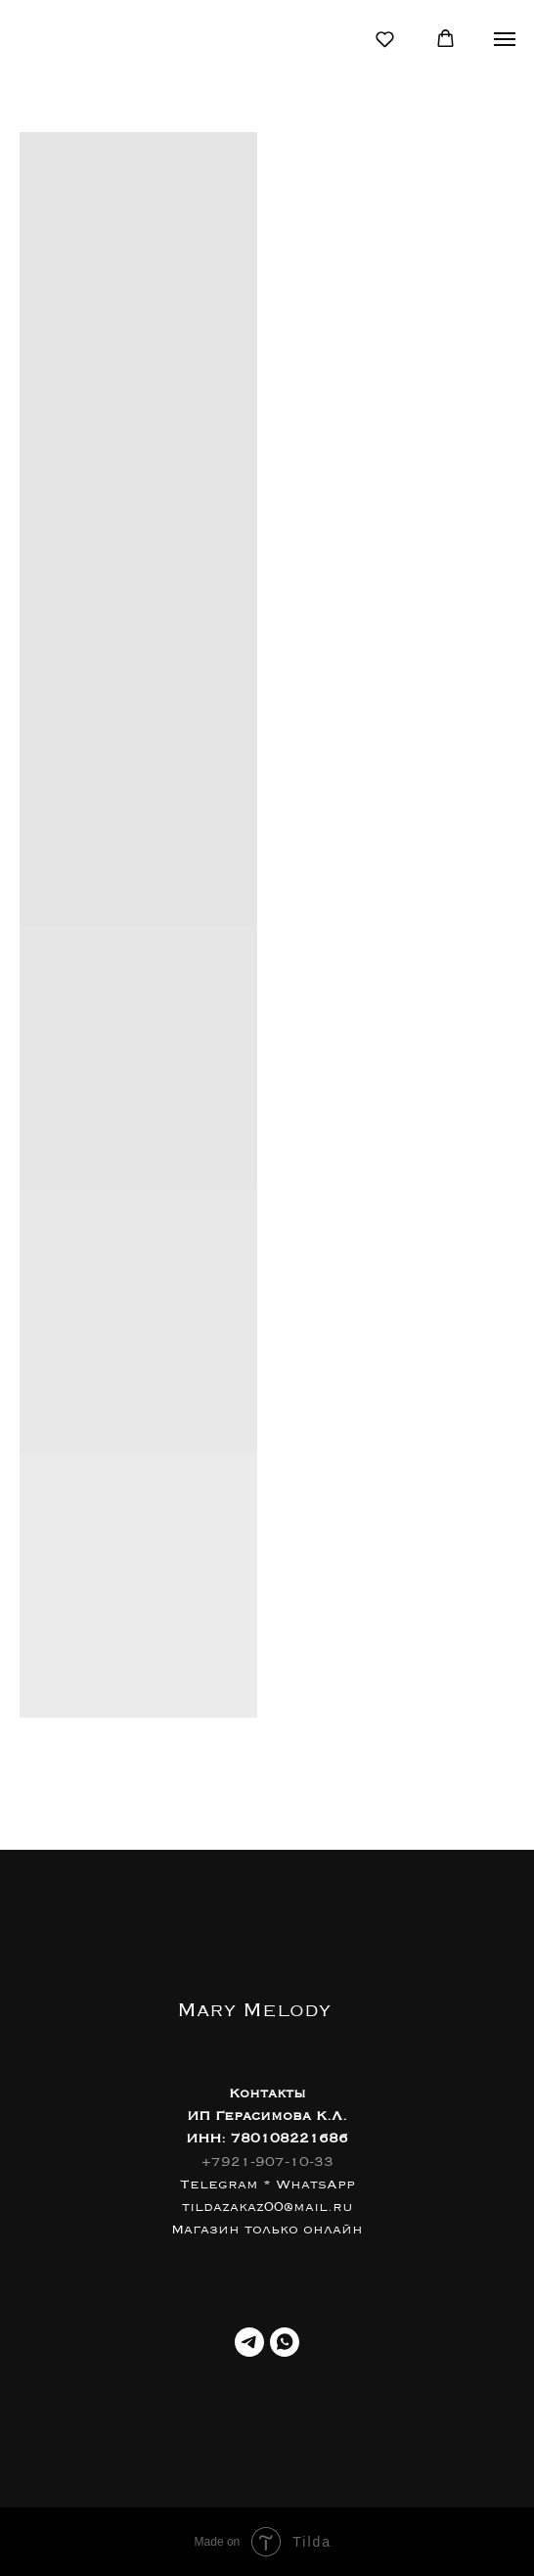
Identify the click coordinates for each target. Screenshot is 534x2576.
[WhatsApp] (284, 2342)
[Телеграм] (249, 2342)
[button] (385, 38)
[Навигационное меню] (504, 39)
